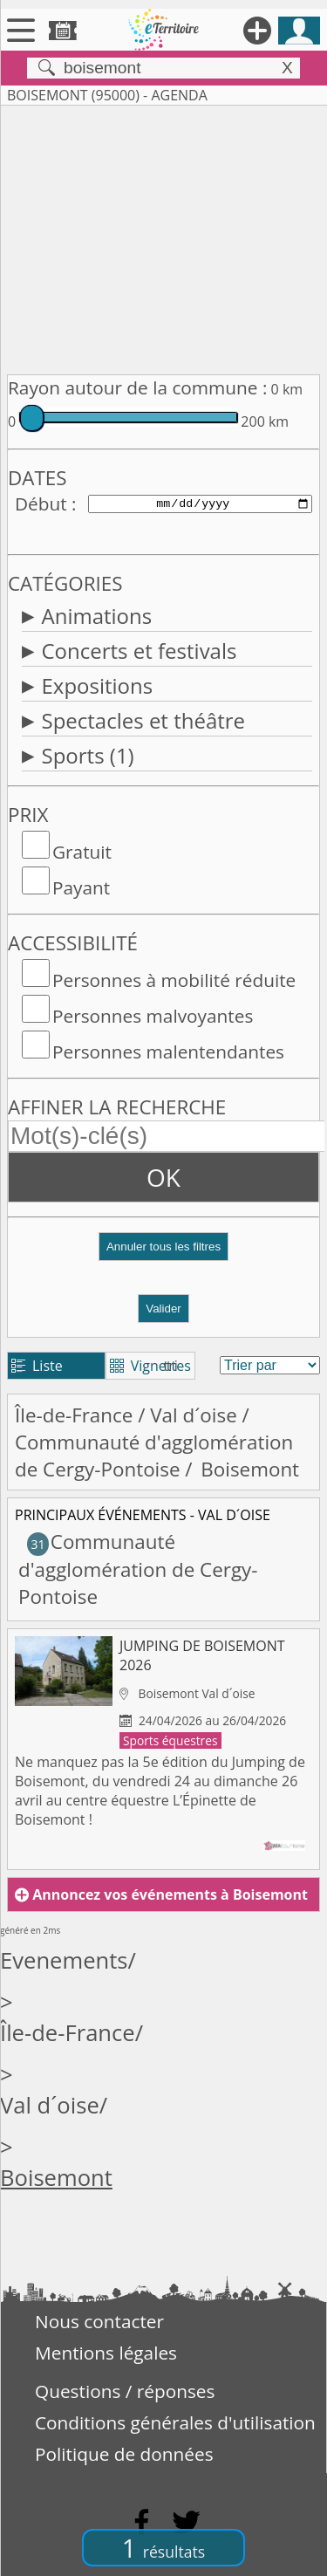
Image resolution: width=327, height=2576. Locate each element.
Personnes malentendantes (168, 1051)
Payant (81, 887)
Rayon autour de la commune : (137, 387)
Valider (163, 1308)
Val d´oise (193, 1414)
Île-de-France (74, 1414)
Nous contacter (99, 2321)
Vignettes (150, 1365)
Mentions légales (106, 2352)
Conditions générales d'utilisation (175, 2422)
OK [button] (163, 1177)
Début (41, 503)
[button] (163, 1253)
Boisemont (56, 2177)
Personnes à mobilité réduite (174, 980)
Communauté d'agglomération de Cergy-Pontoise (154, 1455)
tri (171, 1365)
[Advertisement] (163, 236)
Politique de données (124, 2454)
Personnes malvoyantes (152, 1016)
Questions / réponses (125, 2391)
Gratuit (82, 851)
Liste (37, 1365)
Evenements (64, 1960)
